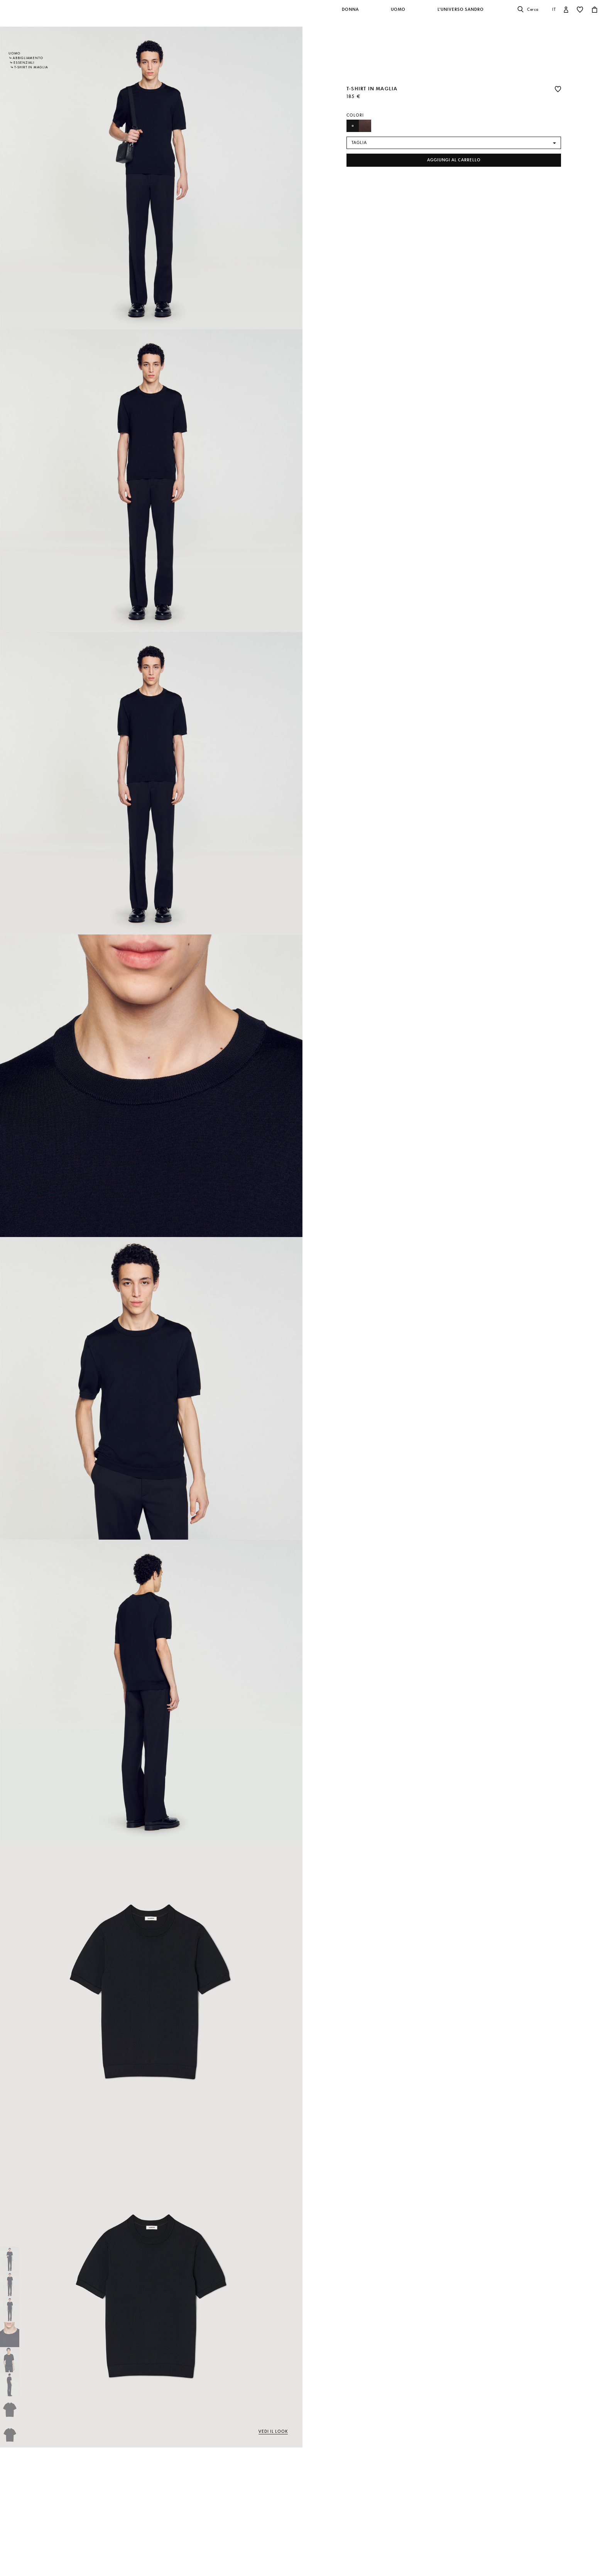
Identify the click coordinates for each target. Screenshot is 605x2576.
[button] (350, 13)
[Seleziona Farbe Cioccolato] (365, 126)
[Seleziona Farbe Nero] (352, 126)
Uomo (14, 53)
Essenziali (24, 62)
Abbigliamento (28, 58)
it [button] (554, 9)
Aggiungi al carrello (454, 159)
